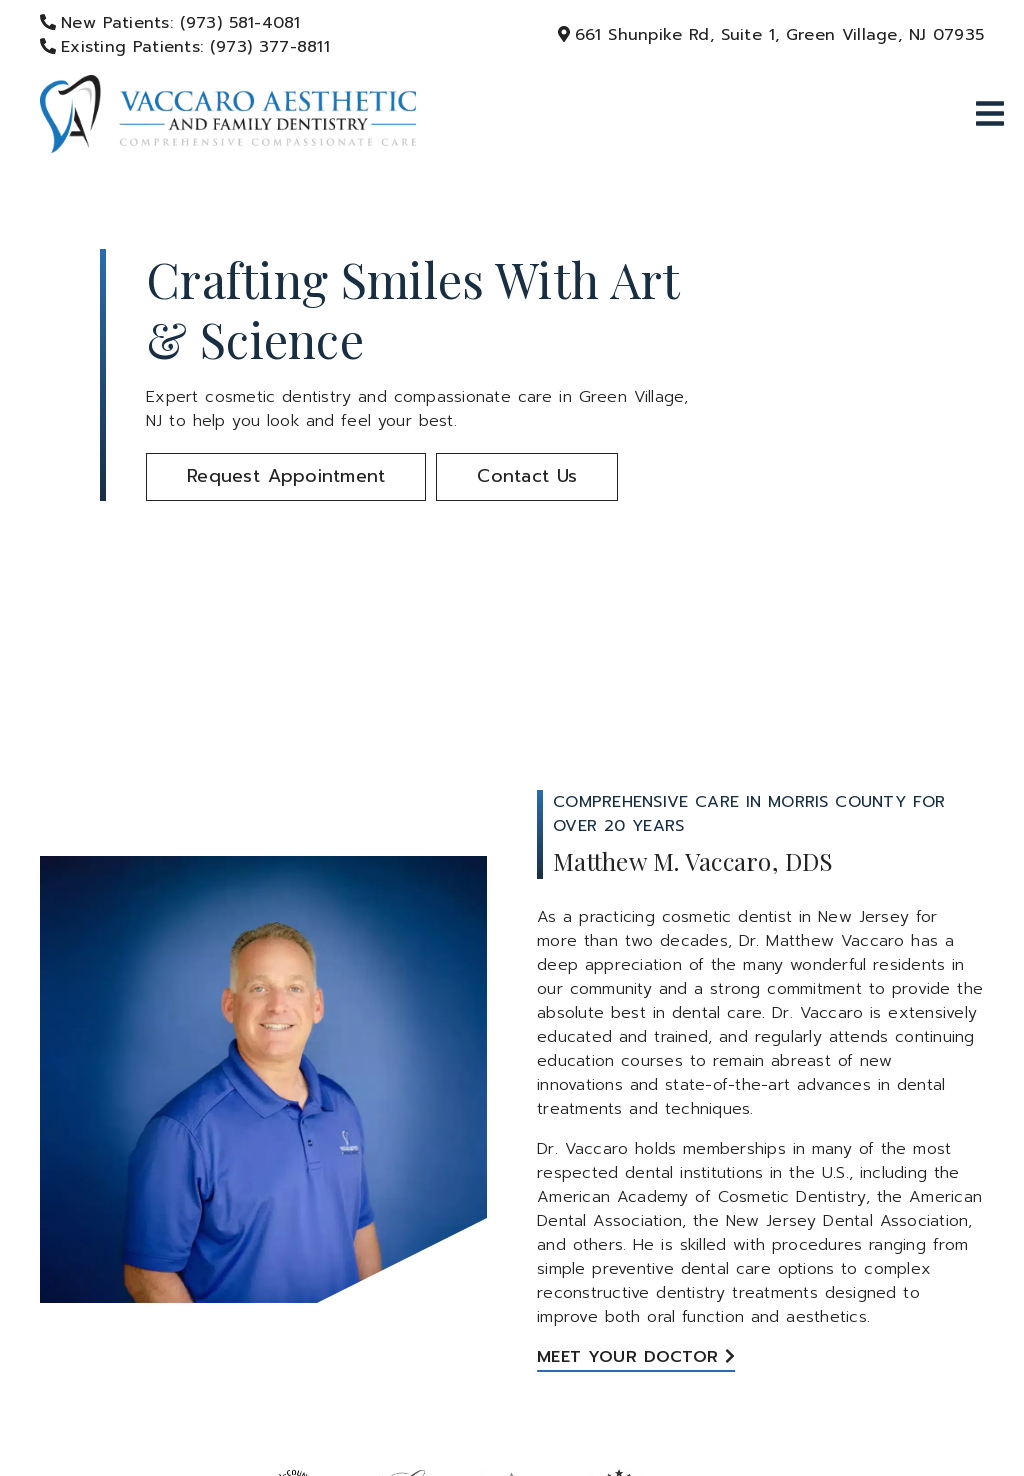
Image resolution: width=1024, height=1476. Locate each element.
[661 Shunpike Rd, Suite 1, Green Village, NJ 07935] (777, 35)
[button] (286, 477)
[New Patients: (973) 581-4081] (162, 23)
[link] (231, 115)
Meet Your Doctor (627, 1357)
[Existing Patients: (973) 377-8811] (177, 47)
